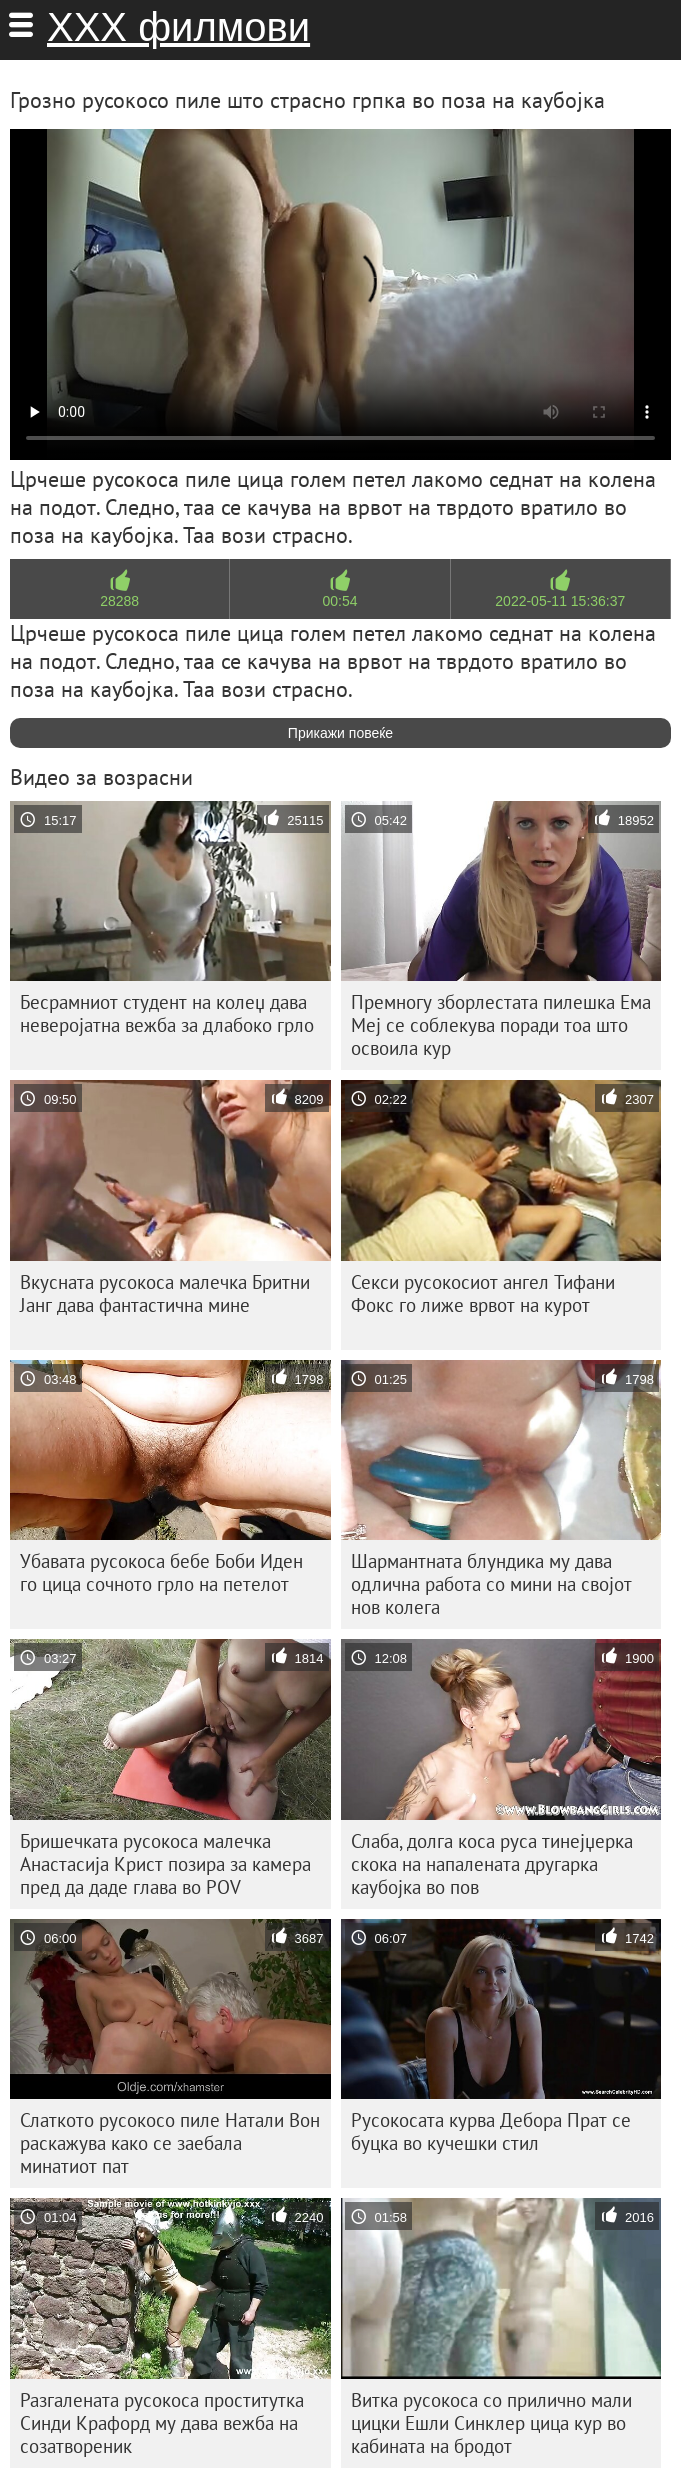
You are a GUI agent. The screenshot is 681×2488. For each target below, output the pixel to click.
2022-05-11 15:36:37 (560, 601)
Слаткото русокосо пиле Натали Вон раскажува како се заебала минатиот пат (170, 2143)
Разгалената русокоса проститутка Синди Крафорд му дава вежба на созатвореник (162, 2423)
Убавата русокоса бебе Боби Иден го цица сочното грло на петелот (161, 1572)
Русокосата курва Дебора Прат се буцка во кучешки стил (491, 2131)
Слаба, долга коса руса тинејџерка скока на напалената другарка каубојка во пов (492, 1864)
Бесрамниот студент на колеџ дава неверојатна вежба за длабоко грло (167, 1013)
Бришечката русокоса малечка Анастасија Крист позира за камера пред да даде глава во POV (165, 1864)
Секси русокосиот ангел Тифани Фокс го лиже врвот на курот (483, 1293)
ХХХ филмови (178, 27)
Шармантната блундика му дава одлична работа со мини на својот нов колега (491, 1584)
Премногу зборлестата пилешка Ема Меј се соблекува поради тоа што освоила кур (501, 1025)
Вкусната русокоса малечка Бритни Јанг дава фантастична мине (165, 1293)
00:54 (339, 601)
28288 (119, 601)
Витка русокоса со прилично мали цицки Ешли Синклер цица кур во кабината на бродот (491, 2423)
